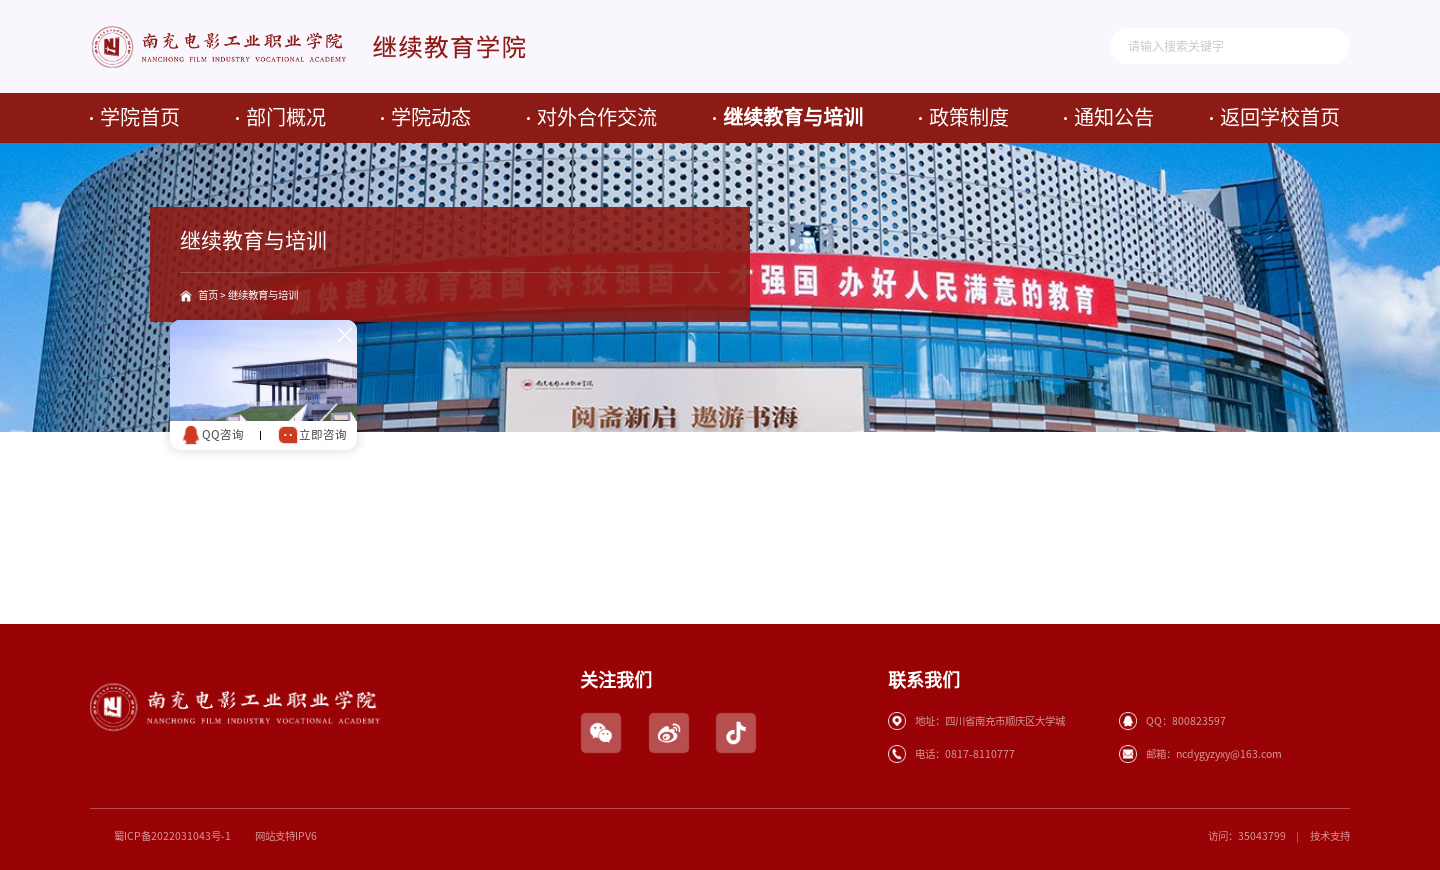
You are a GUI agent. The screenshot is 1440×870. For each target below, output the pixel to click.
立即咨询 (310, 433)
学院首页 (140, 117)
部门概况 (286, 117)
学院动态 (431, 117)
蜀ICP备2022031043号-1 (172, 836)
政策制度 (969, 117)
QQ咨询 (210, 433)
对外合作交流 (597, 117)
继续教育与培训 (793, 117)
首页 (208, 295)
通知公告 (1114, 117)
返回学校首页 (1280, 117)
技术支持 (1330, 836)
